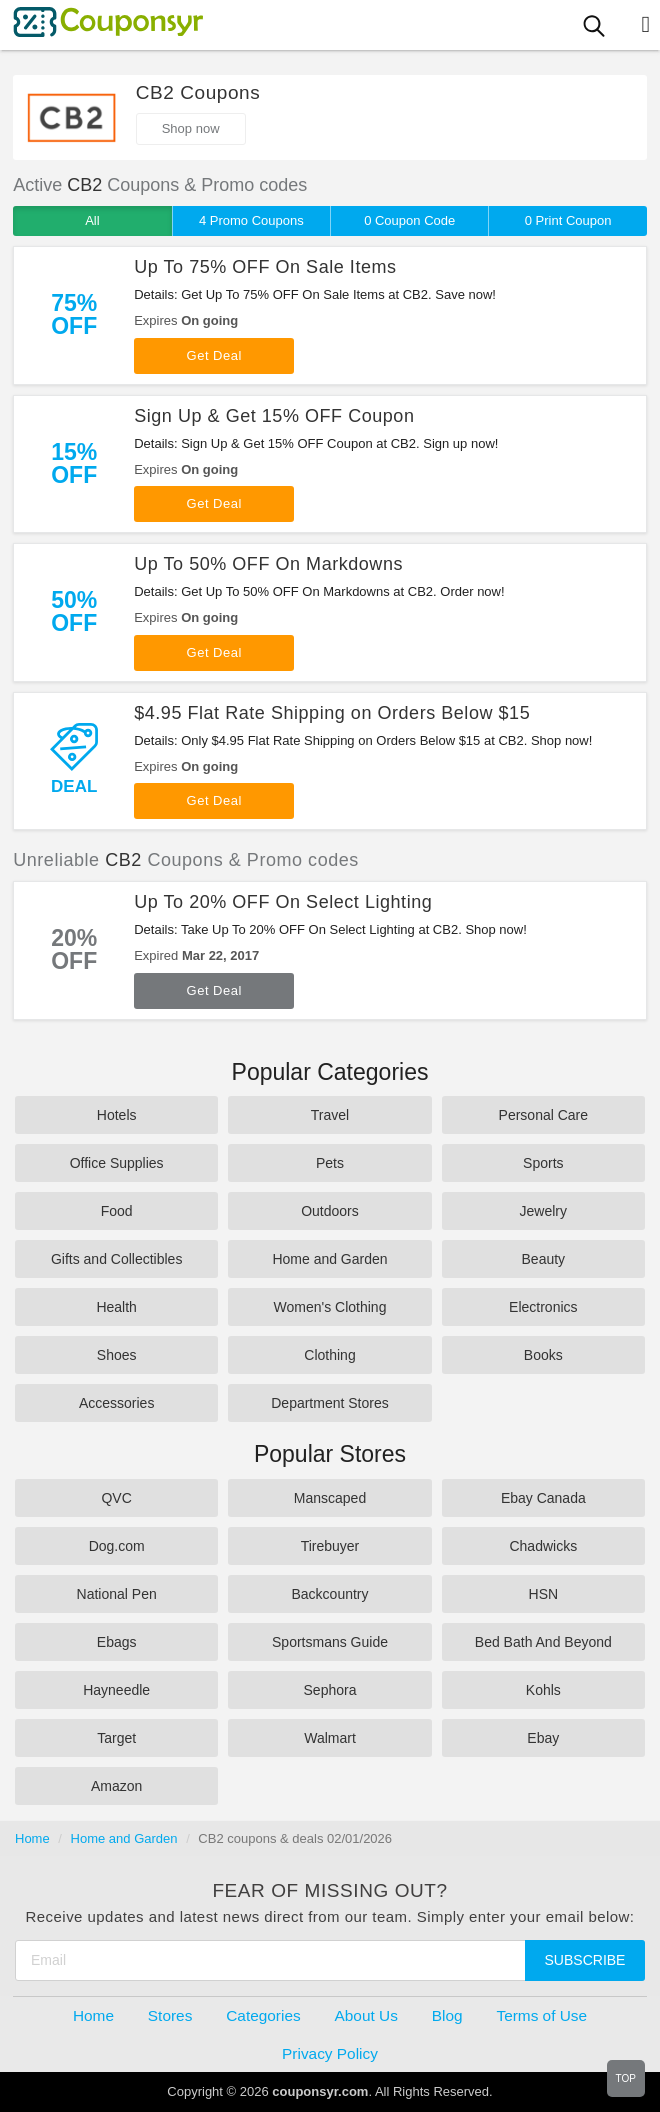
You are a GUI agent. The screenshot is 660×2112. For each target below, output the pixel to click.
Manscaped (330, 1498)
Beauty (544, 1259)
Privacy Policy (330, 2053)
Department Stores (330, 1403)
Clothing (329, 1355)
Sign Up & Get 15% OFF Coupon (274, 416)
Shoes (117, 1355)
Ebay (543, 1738)
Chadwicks (543, 1546)
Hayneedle (116, 1690)
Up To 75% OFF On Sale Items (265, 267)
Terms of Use (541, 2015)
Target (116, 1738)
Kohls (543, 1690)
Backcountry (329, 1594)
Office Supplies (117, 1163)
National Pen (117, 1594)
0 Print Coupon (568, 220)
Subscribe (585, 1960)
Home (32, 1838)
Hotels (117, 1115)
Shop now (191, 128)
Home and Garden (329, 1259)
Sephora (330, 1690)
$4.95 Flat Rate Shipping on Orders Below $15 (332, 713)
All (92, 220)
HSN (544, 1594)
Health (116, 1307)
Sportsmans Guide (330, 1642)
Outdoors (330, 1211)
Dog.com (117, 1546)
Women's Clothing (330, 1307)
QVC (116, 1498)
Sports (543, 1163)
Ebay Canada (543, 1498)
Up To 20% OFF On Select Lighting (283, 902)
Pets (330, 1163)
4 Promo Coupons (251, 220)
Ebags (117, 1642)
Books (543, 1355)
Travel (330, 1115)
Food (117, 1211)
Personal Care (544, 1115)
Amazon (116, 1786)
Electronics (543, 1307)
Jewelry (543, 1211)
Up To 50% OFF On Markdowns (268, 564)
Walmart (330, 1738)
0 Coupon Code (409, 220)
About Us (366, 2015)
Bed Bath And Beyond (543, 1642)
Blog (447, 2015)
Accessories (116, 1403)
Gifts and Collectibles (117, 1259)
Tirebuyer (330, 1546)
